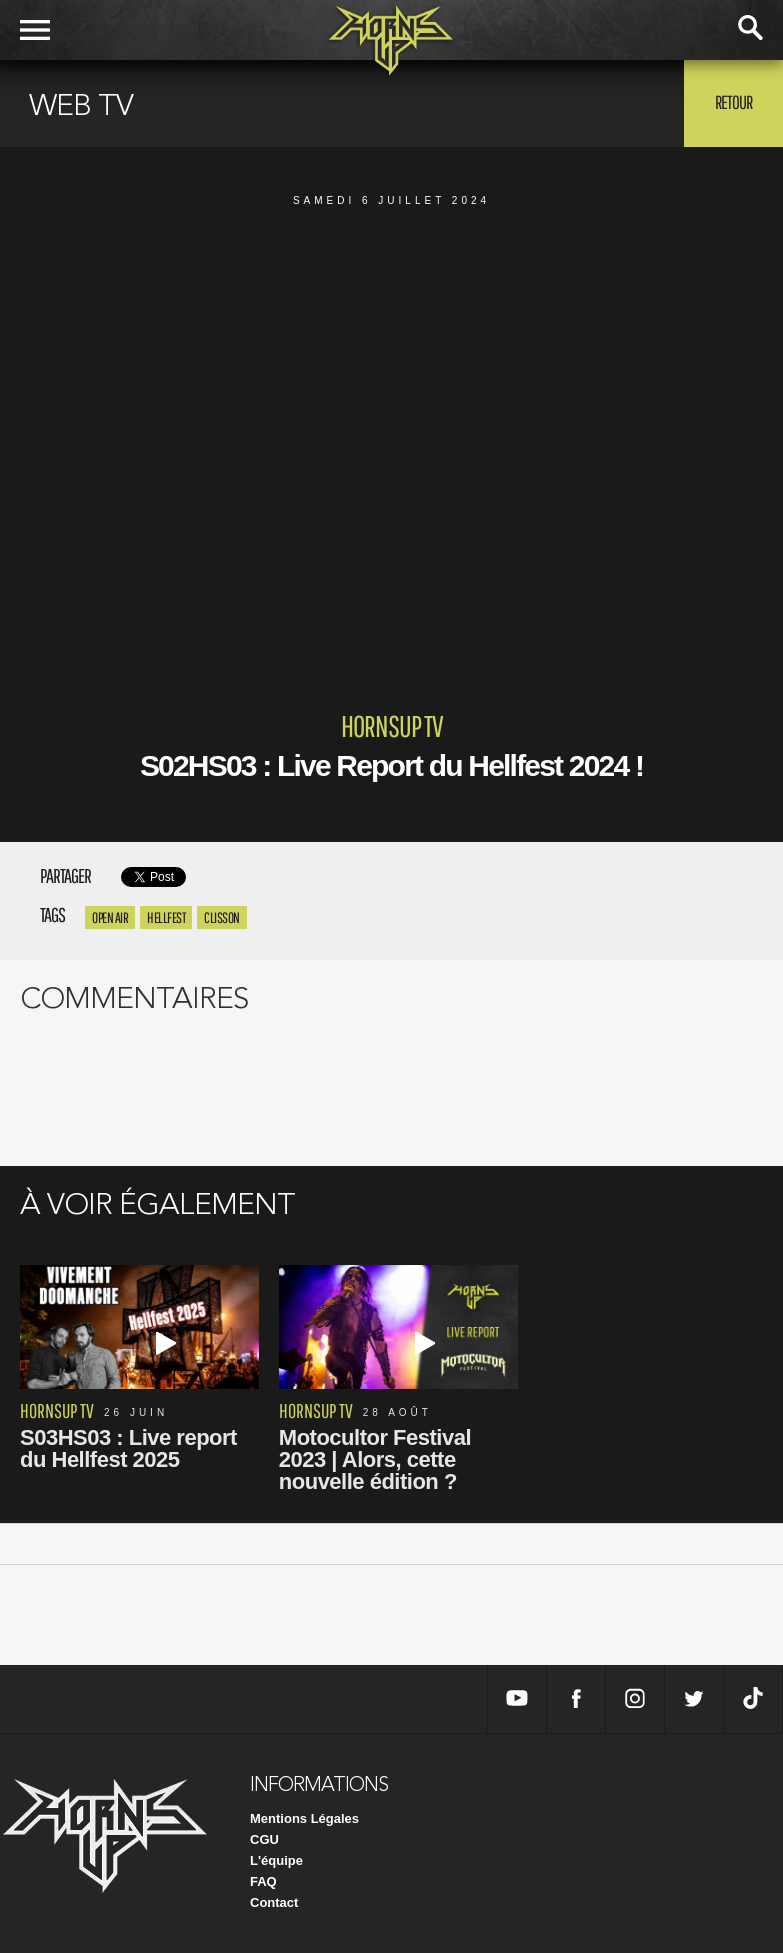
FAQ (263, 1881)
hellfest (166, 917)
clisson (222, 917)
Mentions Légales (304, 1818)
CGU (264, 1839)
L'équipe (276, 1860)
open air (110, 917)
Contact (274, 1902)
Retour (733, 102)
